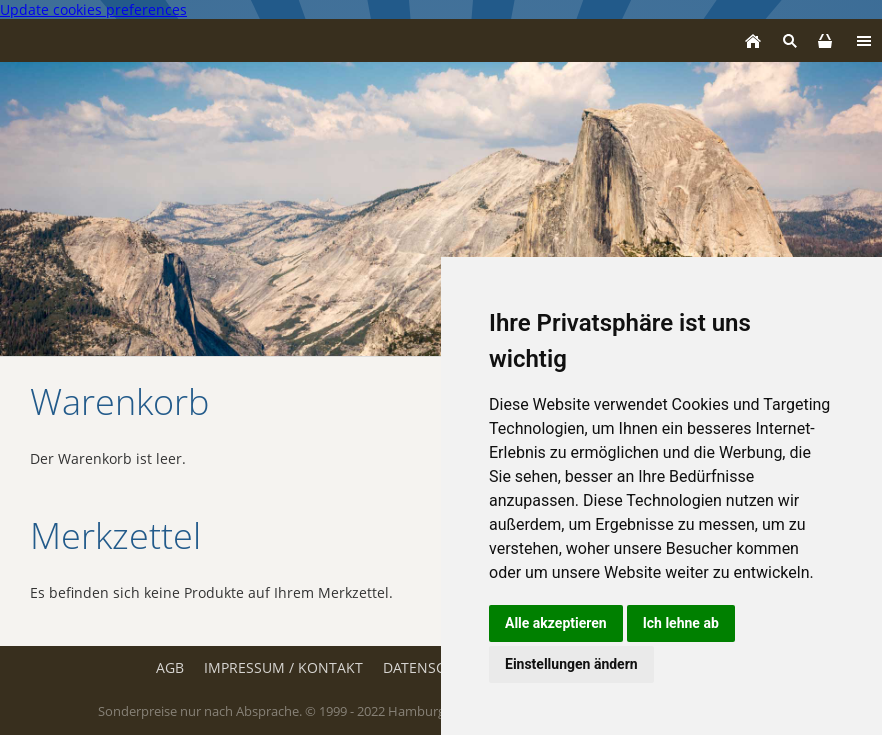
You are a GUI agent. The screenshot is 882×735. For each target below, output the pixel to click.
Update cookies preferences (93, 9)
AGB (170, 667)
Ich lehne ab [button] (681, 623)
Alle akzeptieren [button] (556, 623)
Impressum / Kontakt (283, 667)
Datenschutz (432, 667)
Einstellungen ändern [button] (571, 664)
